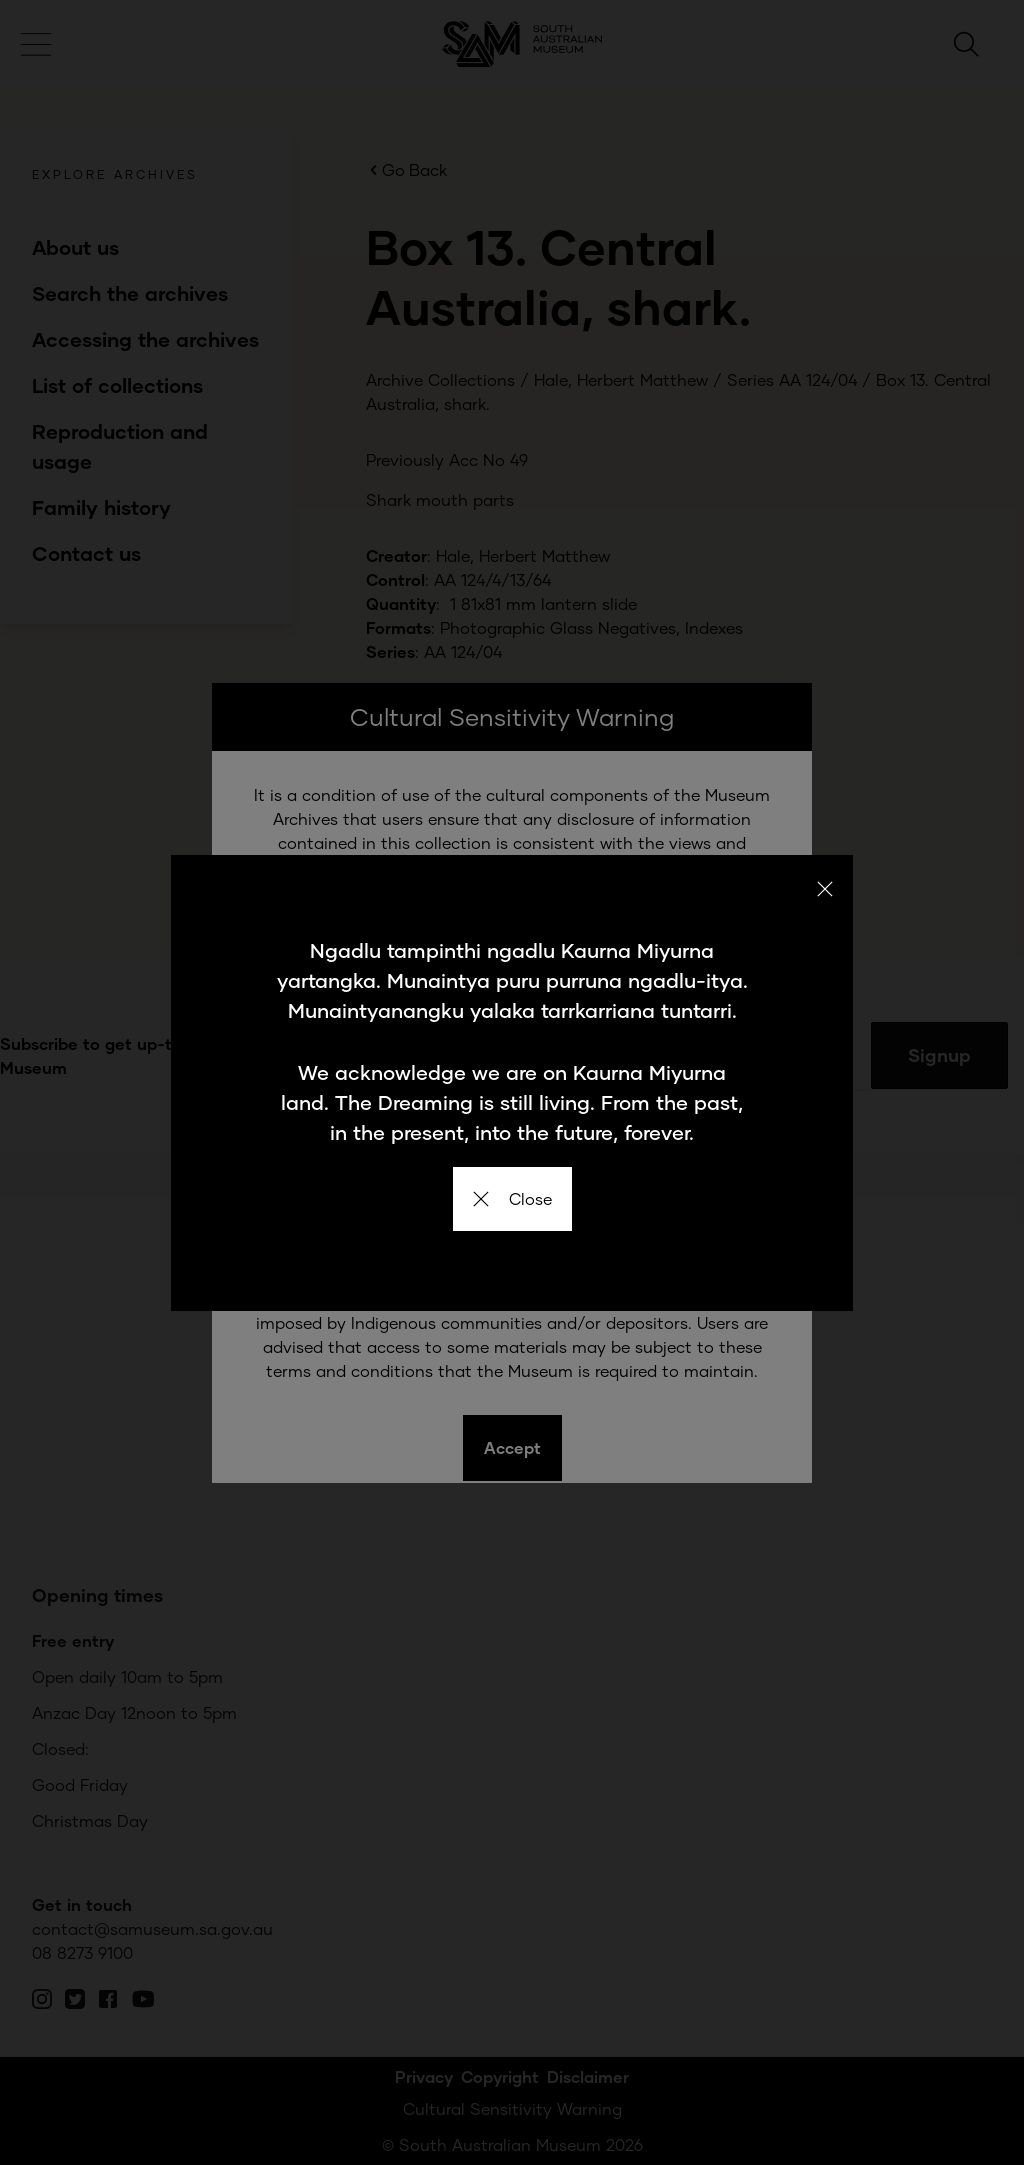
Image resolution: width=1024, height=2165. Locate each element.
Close (512, 1198)
